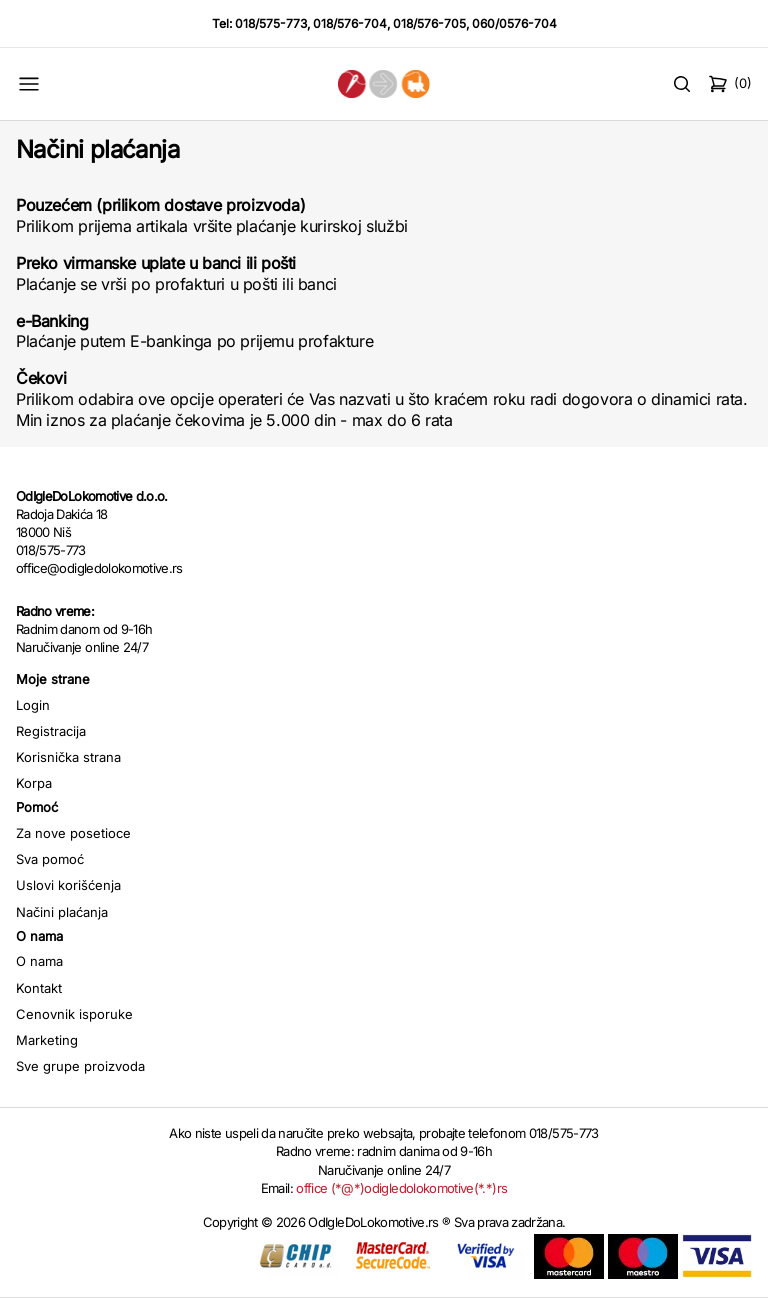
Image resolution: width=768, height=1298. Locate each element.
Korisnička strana (68, 757)
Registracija (51, 731)
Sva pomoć (50, 859)
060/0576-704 (514, 23)
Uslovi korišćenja (68, 885)
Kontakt (39, 988)
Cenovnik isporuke (74, 1014)
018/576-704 (350, 23)
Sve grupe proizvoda (80, 1066)
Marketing (47, 1040)
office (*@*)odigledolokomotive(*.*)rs (401, 1188)
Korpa (34, 783)
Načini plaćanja (62, 912)
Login (33, 705)
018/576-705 (429, 23)
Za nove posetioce (73, 833)
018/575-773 (271, 23)
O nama (39, 961)
